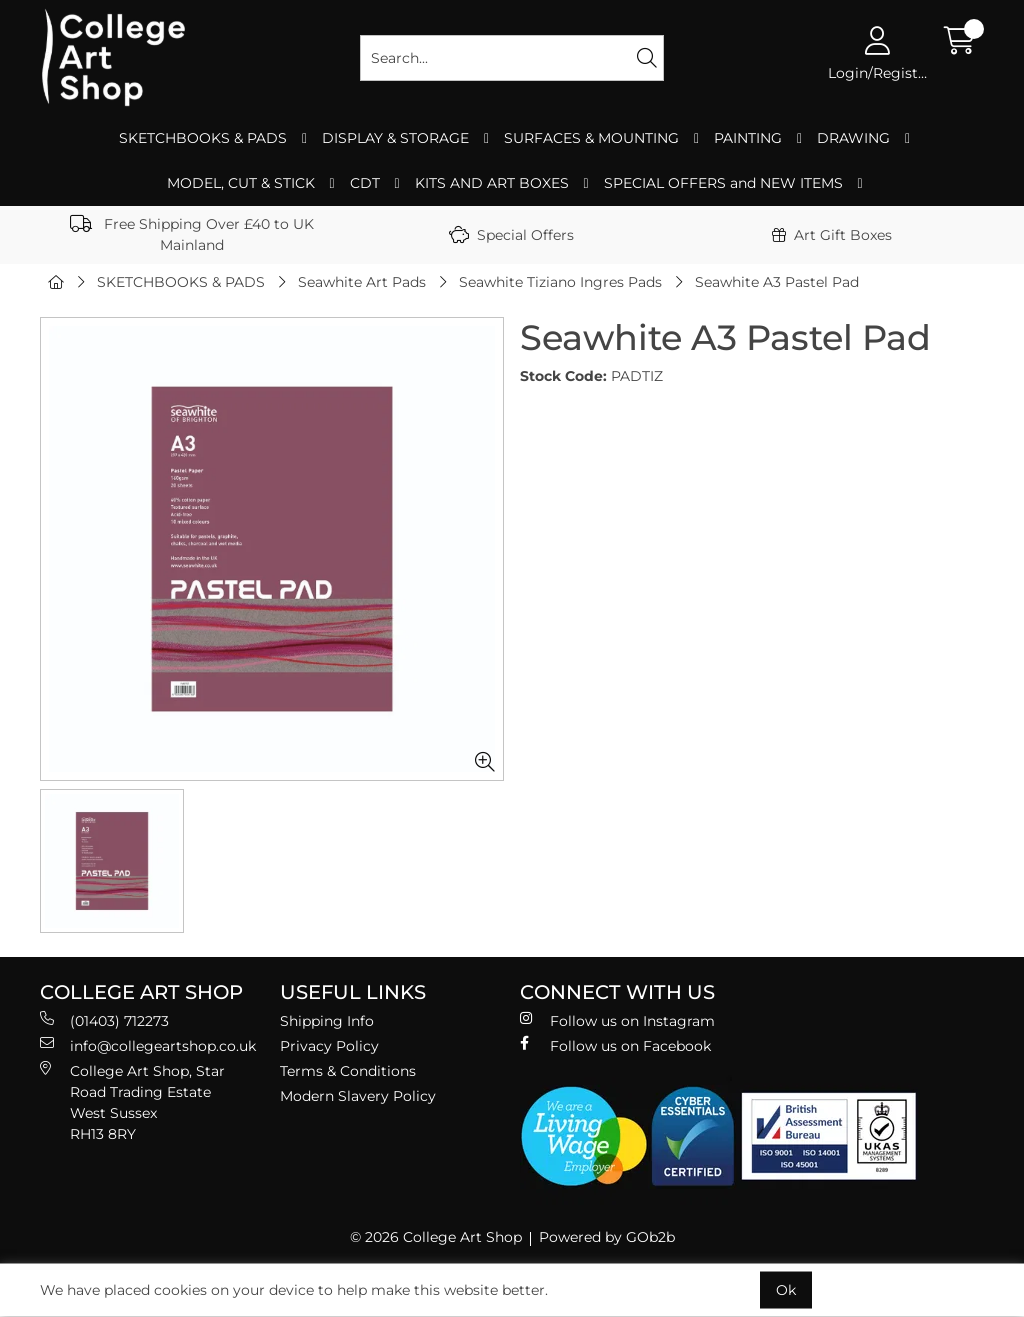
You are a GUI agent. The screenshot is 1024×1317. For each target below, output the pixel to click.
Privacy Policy (329, 1046)
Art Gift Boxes (832, 235)
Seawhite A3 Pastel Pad (777, 282)
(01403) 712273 (104, 1020)
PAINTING (748, 138)
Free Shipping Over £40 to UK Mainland (192, 234)
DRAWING (853, 138)
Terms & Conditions (348, 1071)
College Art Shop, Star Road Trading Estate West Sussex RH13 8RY (132, 1102)
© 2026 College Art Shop (436, 1237)
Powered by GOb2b (607, 1237)
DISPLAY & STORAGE (395, 138)
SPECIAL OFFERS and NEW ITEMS (723, 183)
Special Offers (511, 235)
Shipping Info (327, 1021)
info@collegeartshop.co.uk (148, 1045)
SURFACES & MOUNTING (591, 138)
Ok (786, 1290)
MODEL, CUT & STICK (241, 183)
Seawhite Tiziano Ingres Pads (560, 282)
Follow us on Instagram (617, 1020)
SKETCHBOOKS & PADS (203, 138)
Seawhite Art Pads (362, 282)
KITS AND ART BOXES (492, 183)
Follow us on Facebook (615, 1045)
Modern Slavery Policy (358, 1096)
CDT (365, 183)
